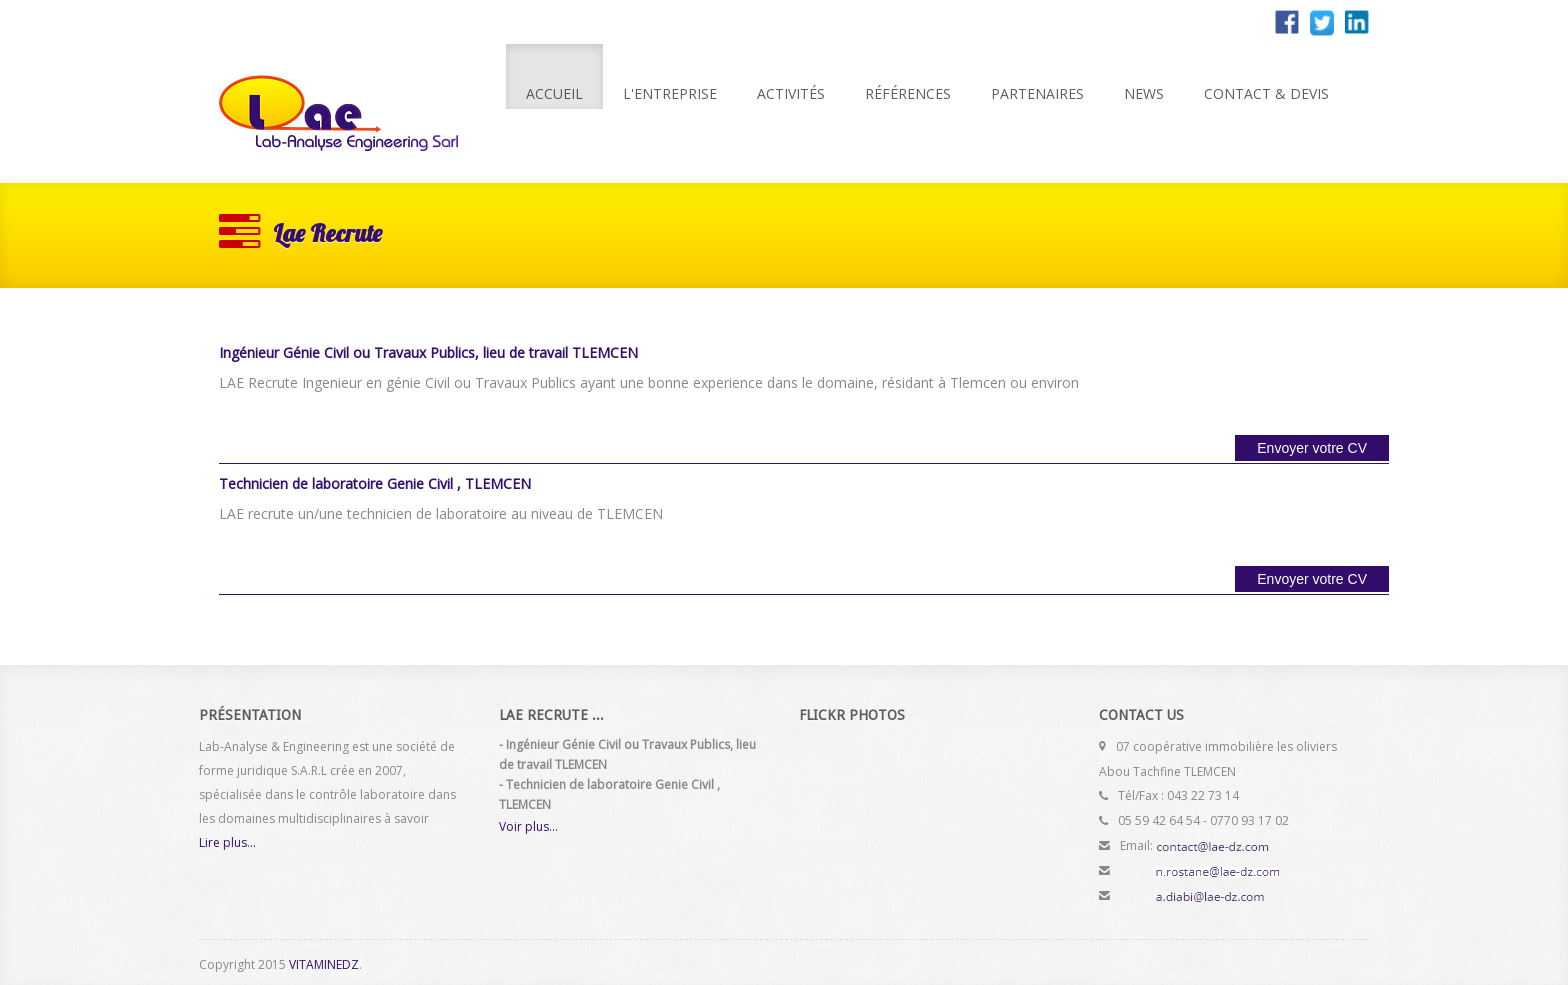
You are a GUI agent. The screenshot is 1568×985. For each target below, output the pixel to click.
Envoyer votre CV (1312, 448)
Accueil (554, 93)
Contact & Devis (1266, 93)
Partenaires (1037, 93)
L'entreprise (670, 93)
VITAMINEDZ (324, 964)
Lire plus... (227, 842)
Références (908, 93)
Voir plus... (528, 826)
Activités (791, 93)
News (1144, 93)
